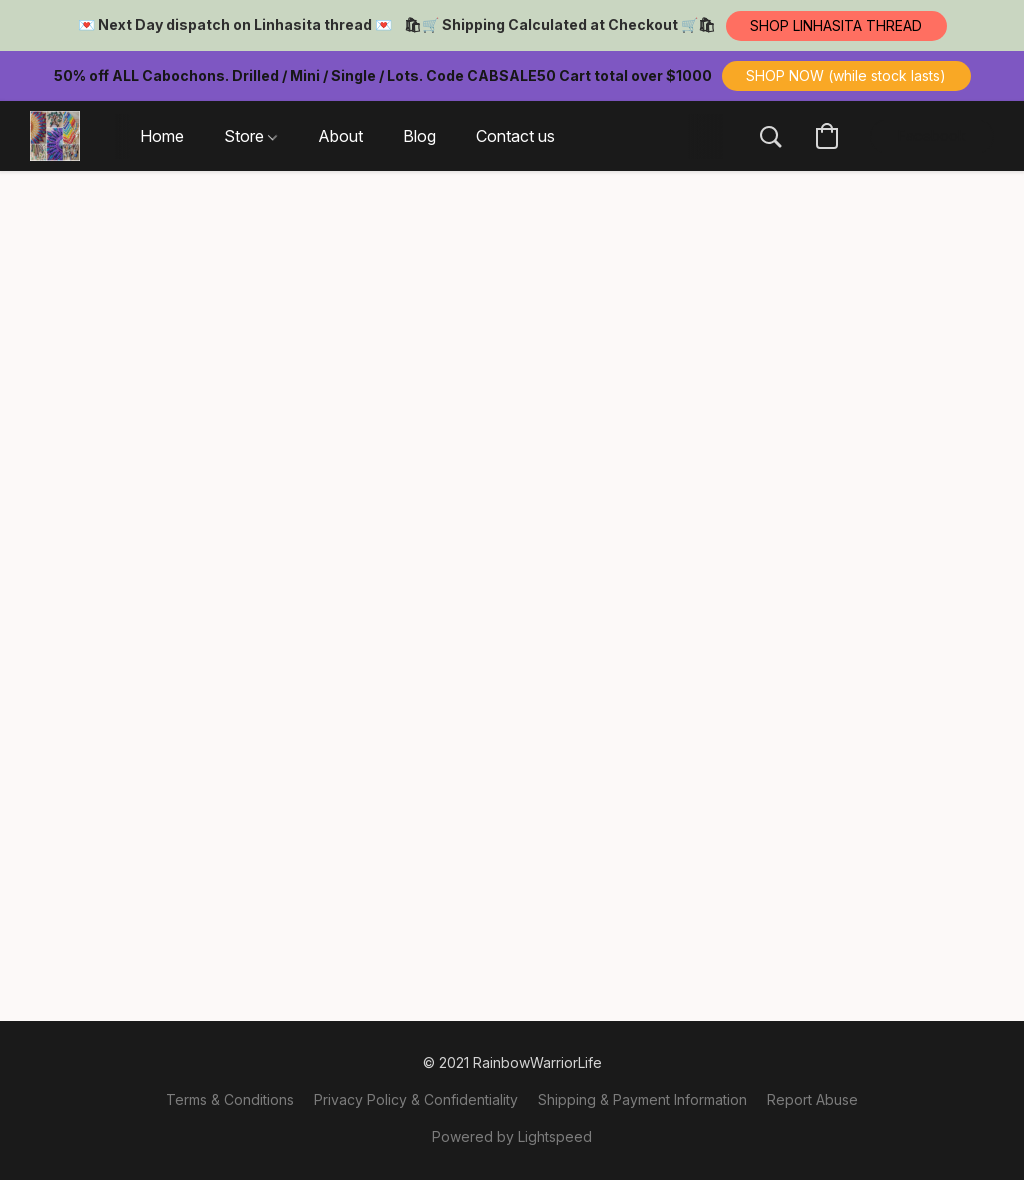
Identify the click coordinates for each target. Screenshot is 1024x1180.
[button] (836, 26)
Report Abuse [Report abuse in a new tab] (812, 1099)
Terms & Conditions (230, 1099)
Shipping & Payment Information (642, 1099)
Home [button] (162, 136)
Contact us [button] (515, 136)
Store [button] (250, 136)
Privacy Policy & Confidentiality (416, 1099)
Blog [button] (419, 136)
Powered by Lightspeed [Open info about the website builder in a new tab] (512, 1136)
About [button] (340, 136)
